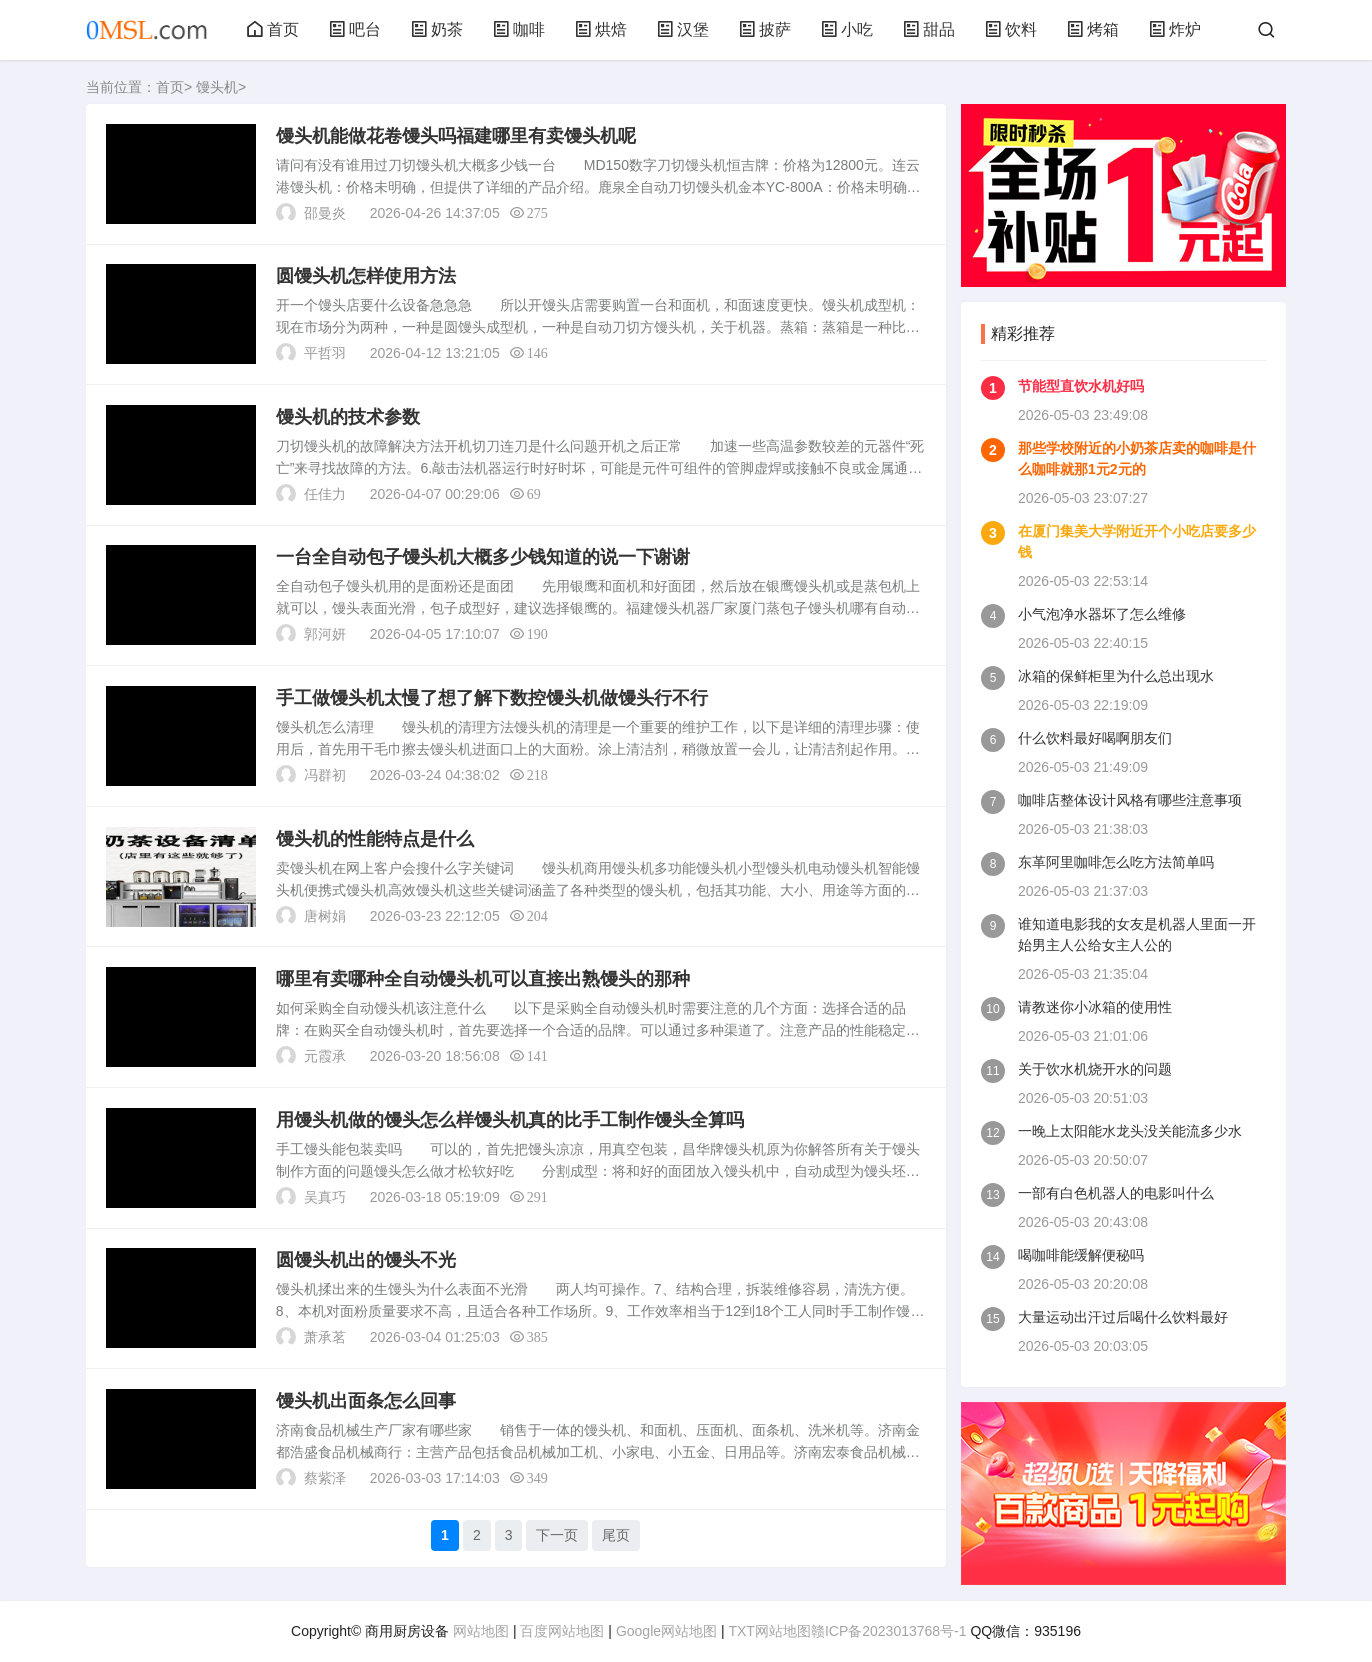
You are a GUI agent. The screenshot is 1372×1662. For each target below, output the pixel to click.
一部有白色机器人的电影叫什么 (1116, 1193)
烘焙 (601, 29)
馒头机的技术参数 (348, 418)
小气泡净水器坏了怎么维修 (1102, 614)
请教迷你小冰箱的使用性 (1095, 1007)
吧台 (355, 29)
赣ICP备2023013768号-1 (889, 1631)
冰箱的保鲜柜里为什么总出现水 (1116, 676)
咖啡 (519, 29)
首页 (273, 29)
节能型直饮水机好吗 (1081, 386)
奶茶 (437, 29)
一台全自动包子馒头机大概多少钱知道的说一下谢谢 (483, 559)
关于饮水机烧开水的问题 (1095, 1069)
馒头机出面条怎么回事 (366, 1405)
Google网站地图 (666, 1631)
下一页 (558, 1539)
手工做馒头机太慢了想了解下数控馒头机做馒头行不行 (492, 700)
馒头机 (217, 87)
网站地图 (481, 1631)
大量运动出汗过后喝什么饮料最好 (1123, 1317)
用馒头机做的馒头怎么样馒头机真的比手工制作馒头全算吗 (510, 1123)
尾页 (617, 1539)
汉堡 (683, 29)
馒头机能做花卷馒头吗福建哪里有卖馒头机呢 (456, 136)
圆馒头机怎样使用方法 (366, 277)
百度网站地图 (562, 1631)
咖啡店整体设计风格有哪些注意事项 (1130, 800)
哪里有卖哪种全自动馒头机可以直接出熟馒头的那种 (483, 982)
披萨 (765, 29)
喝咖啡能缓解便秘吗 (1081, 1255)
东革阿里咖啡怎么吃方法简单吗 (1116, 862)
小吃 (847, 29)
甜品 (929, 29)
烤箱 (1093, 29)
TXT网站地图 (769, 1631)
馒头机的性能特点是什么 (375, 841)
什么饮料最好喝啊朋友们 (1095, 738)
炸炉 (1175, 29)
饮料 (1011, 29)
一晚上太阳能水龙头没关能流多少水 (1130, 1131)
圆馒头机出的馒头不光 (366, 1264)
